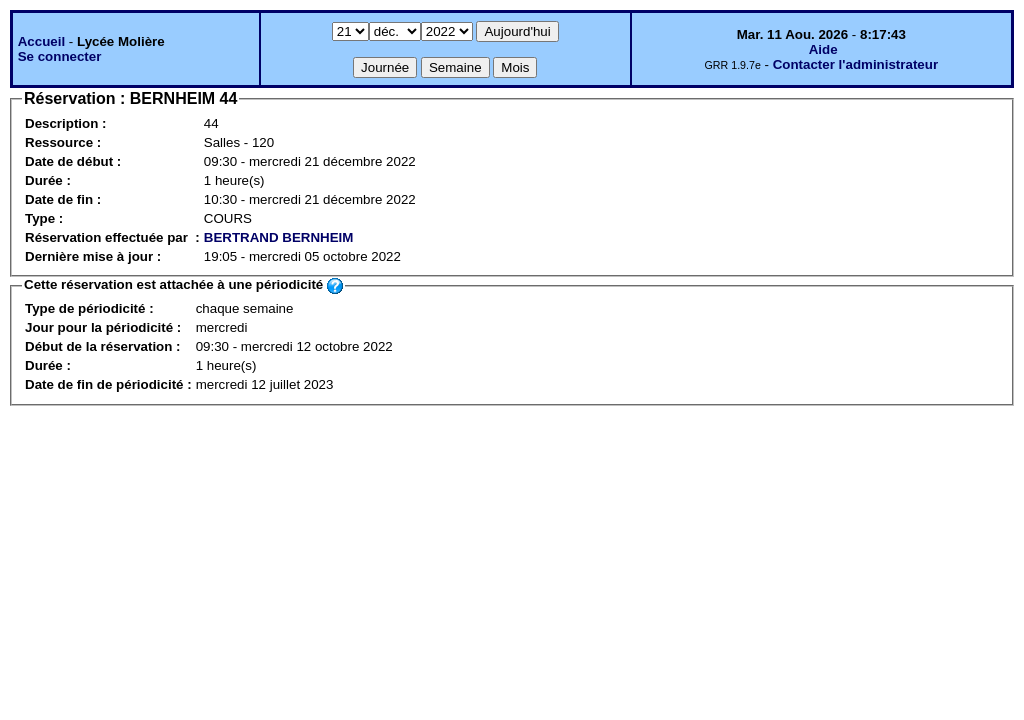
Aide (823, 49)
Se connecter (60, 56)
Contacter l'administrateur (855, 64)
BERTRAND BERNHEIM (279, 237)
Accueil (41, 41)
